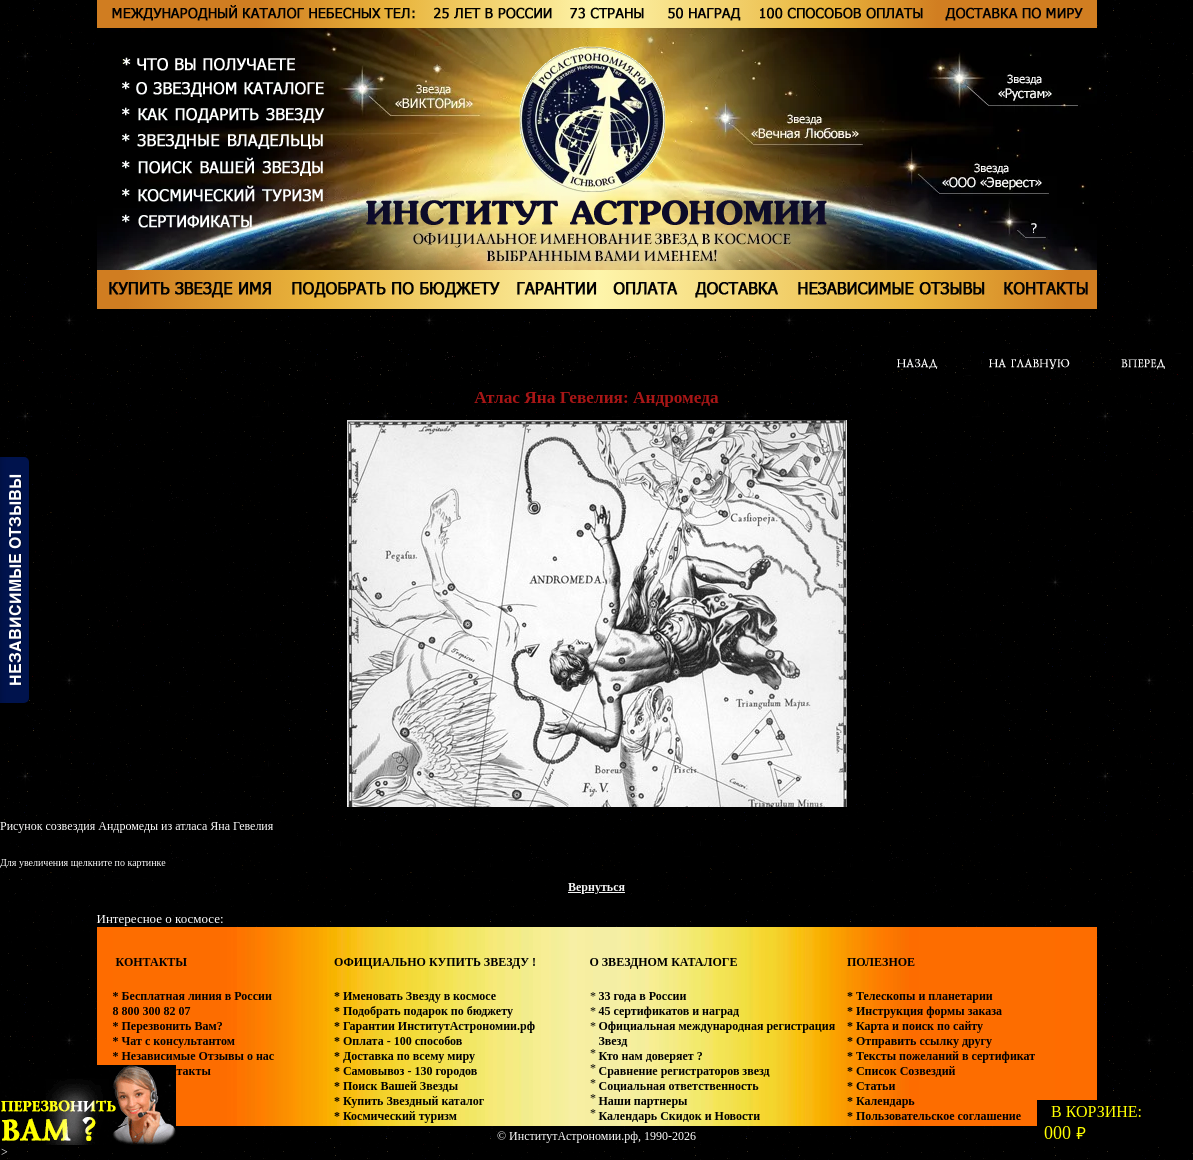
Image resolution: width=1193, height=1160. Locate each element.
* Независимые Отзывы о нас (194, 1056)
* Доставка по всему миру (404, 1056)
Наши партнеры (642, 1101)
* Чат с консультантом (174, 1041)
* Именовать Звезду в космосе (415, 996)
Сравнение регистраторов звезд (683, 1071)
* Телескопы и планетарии (920, 996)
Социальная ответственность (678, 1086)
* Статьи (871, 1086)
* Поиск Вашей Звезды (396, 1086)
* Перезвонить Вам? (168, 1026)
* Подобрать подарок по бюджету (423, 1011)
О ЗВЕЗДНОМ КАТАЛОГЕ (663, 962)
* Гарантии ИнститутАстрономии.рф (434, 1026)
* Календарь (881, 1101)
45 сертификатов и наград (668, 1011)
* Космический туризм (395, 1116)
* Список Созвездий (901, 1071)
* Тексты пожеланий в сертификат (941, 1056)
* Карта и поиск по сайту (915, 1026)
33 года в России (642, 996)
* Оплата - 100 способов (398, 1041)
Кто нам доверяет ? (650, 1056)
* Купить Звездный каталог (409, 1101)
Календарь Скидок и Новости (679, 1116)
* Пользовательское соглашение (934, 1116)
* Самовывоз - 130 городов (405, 1071)
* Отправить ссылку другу (919, 1041)
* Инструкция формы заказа (924, 1011)
